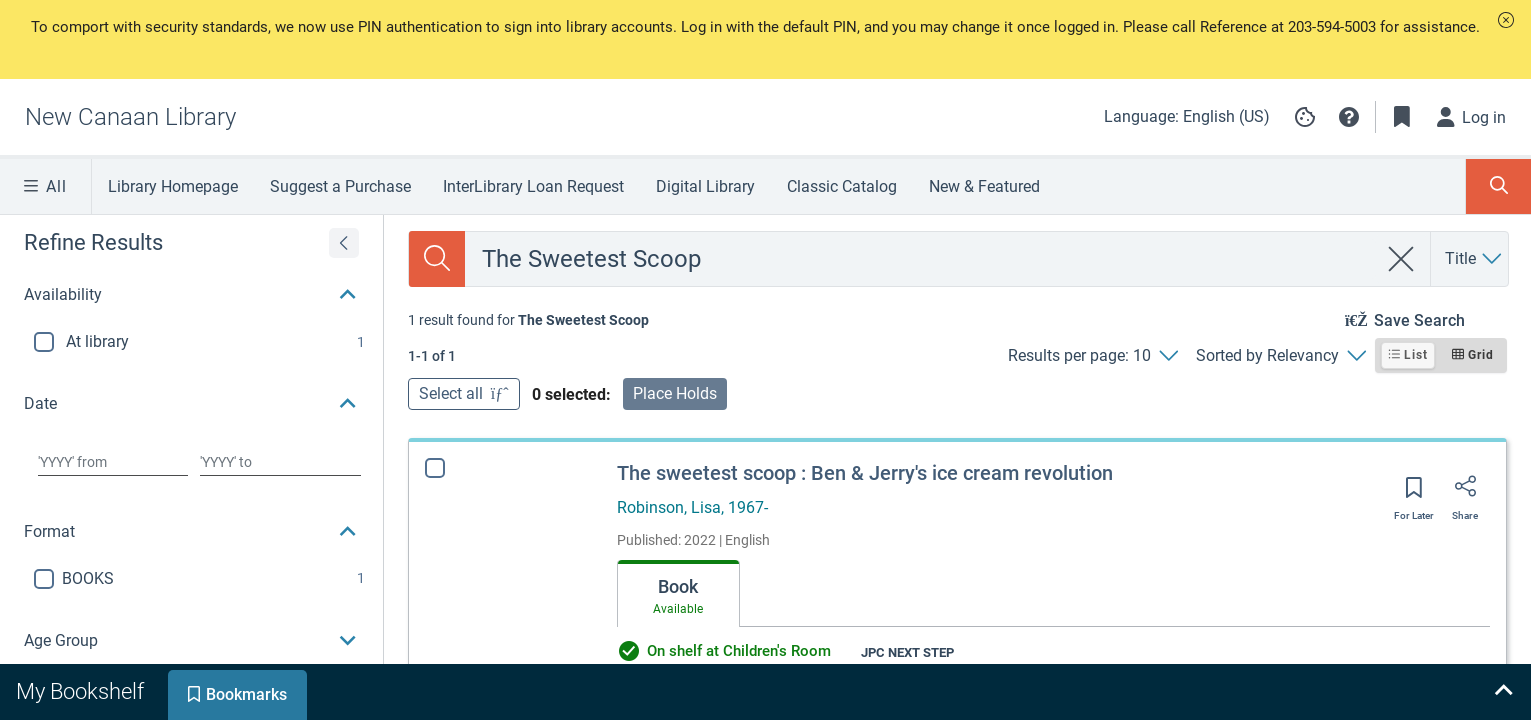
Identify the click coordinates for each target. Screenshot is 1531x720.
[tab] (678, 594)
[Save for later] (1414, 494)
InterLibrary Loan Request (533, 186)
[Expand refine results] (344, 243)
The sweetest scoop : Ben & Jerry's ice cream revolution (865, 473)
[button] (1506, 20)
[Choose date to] (280, 462)
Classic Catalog (842, 186)
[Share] (1465, 493)
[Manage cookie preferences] (1305, 117)
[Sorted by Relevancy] (1280, 356)
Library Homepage (173, 186)
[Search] (437, 259)
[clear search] (1401, 259)
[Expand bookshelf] (1503, 692)
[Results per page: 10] (1092, 356)
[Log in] (1472, 117)
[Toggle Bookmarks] (1402, 117)
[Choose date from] (113, 462)
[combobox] (921, 259)
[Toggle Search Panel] (1498, 186)
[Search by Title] (1474, 259)
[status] (528, 320)
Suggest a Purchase (340, 186)
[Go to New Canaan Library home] (130, 117)
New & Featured (984, 186)
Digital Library (705, 186)
